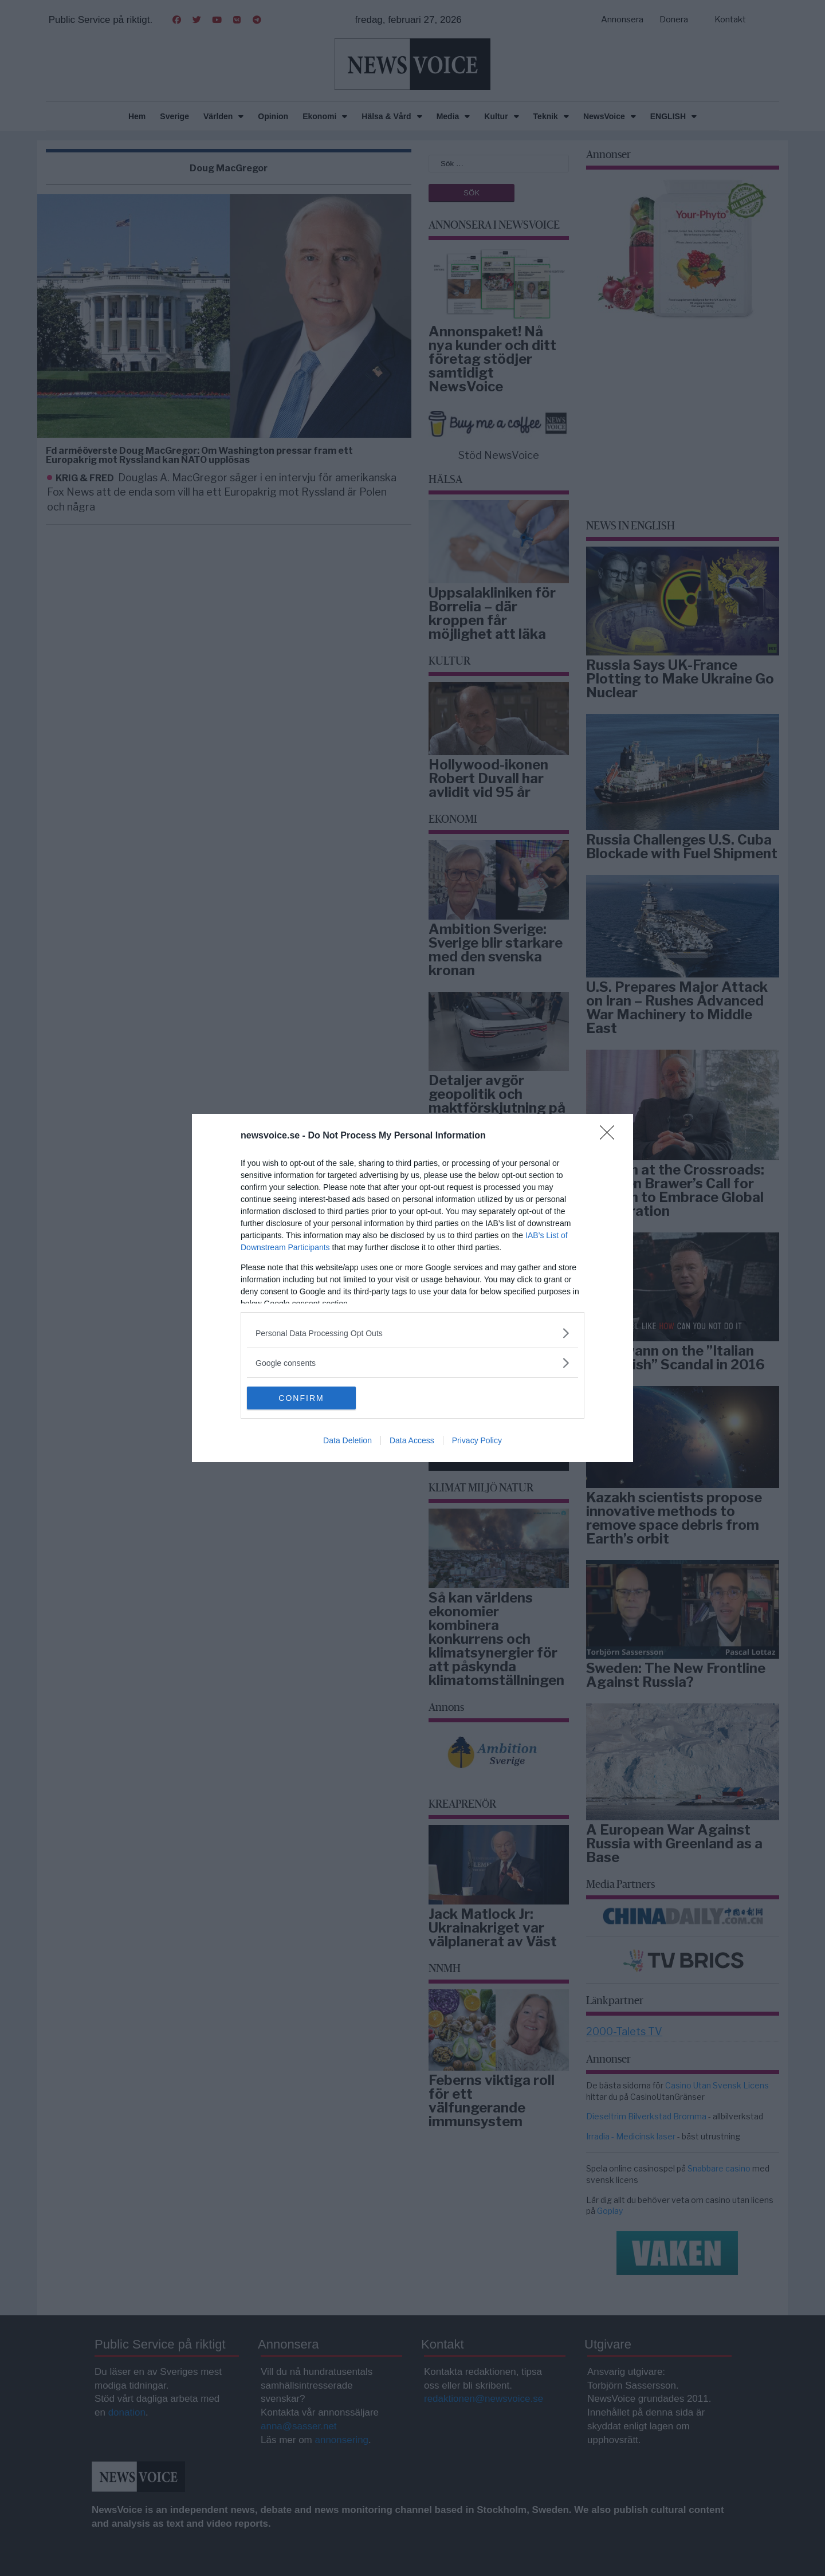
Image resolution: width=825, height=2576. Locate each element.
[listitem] (412, 1333)
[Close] (611, 1136)
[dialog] (412, 1288)
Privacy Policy (477, 1440)
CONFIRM (301, 1398)
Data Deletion (347, 1440)
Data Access (412, 1440)
